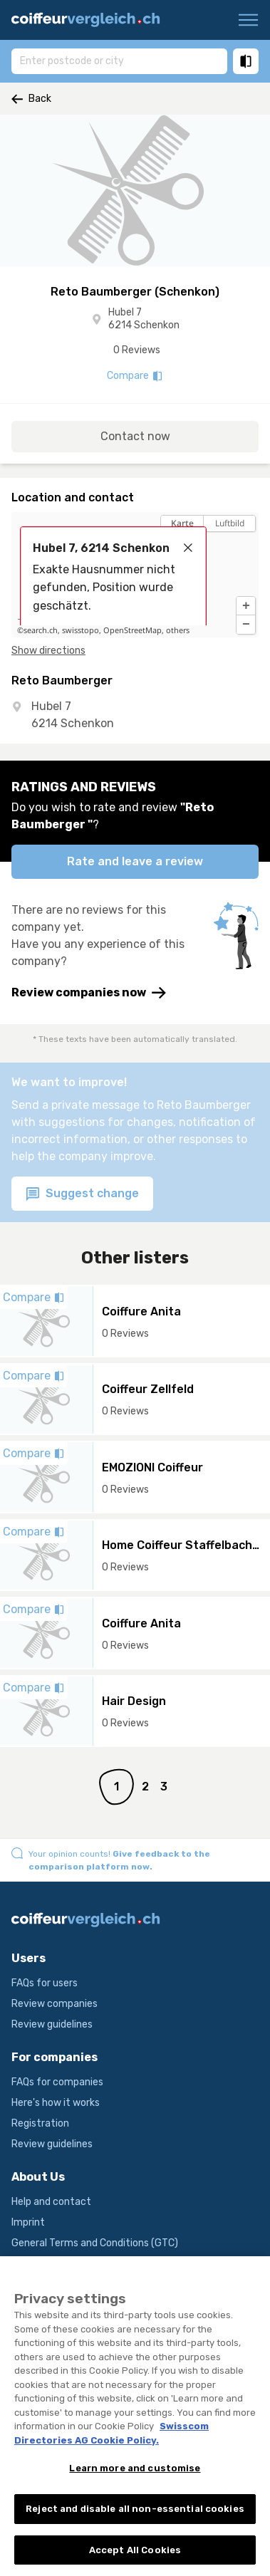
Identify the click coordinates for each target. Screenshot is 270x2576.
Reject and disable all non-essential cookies (135, 2519)
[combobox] (119, 61)
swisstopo (80, 630)
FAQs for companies (57, 2082)
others (177, 630)
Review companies (54, 2004)
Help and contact (51, 2202)
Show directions (48, 651)
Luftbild (229, 523)
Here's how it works (55, 2103)
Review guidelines (52, 2024)
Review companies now (88, 993)
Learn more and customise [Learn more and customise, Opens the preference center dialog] (134, 2479)
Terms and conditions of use (76, 2264)
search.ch (41, 630)
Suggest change (82, 1194)
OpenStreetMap (132, 630)
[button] (246, 606)
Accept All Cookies (135, 2560)
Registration (40, 2123)
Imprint (28, 2222)
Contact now (135, 436)
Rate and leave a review (135, 861)
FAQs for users (44, 1983)
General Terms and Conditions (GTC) (94, 2243)
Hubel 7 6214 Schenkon (144, 318)
